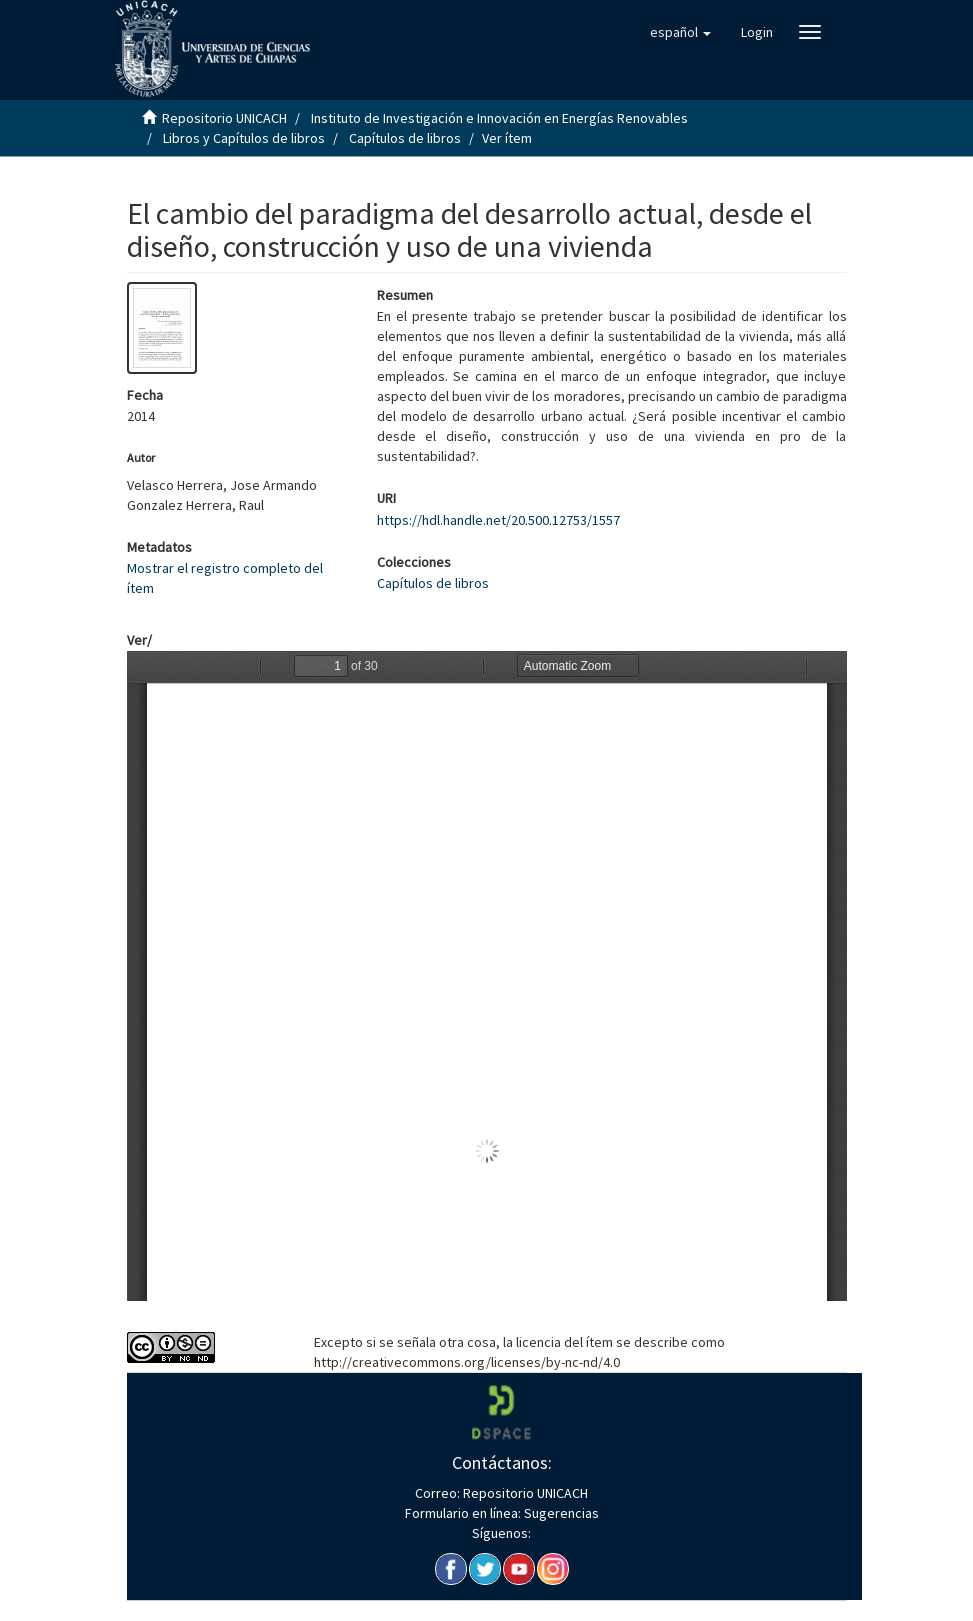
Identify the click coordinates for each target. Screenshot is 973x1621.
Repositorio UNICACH (224, 118)
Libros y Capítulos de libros (244, 138)
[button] (680, 32)
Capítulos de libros (405, 138)
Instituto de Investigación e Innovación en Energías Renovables (499, 118)
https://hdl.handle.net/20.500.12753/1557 (498, 520)
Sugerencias (560, 1513)
